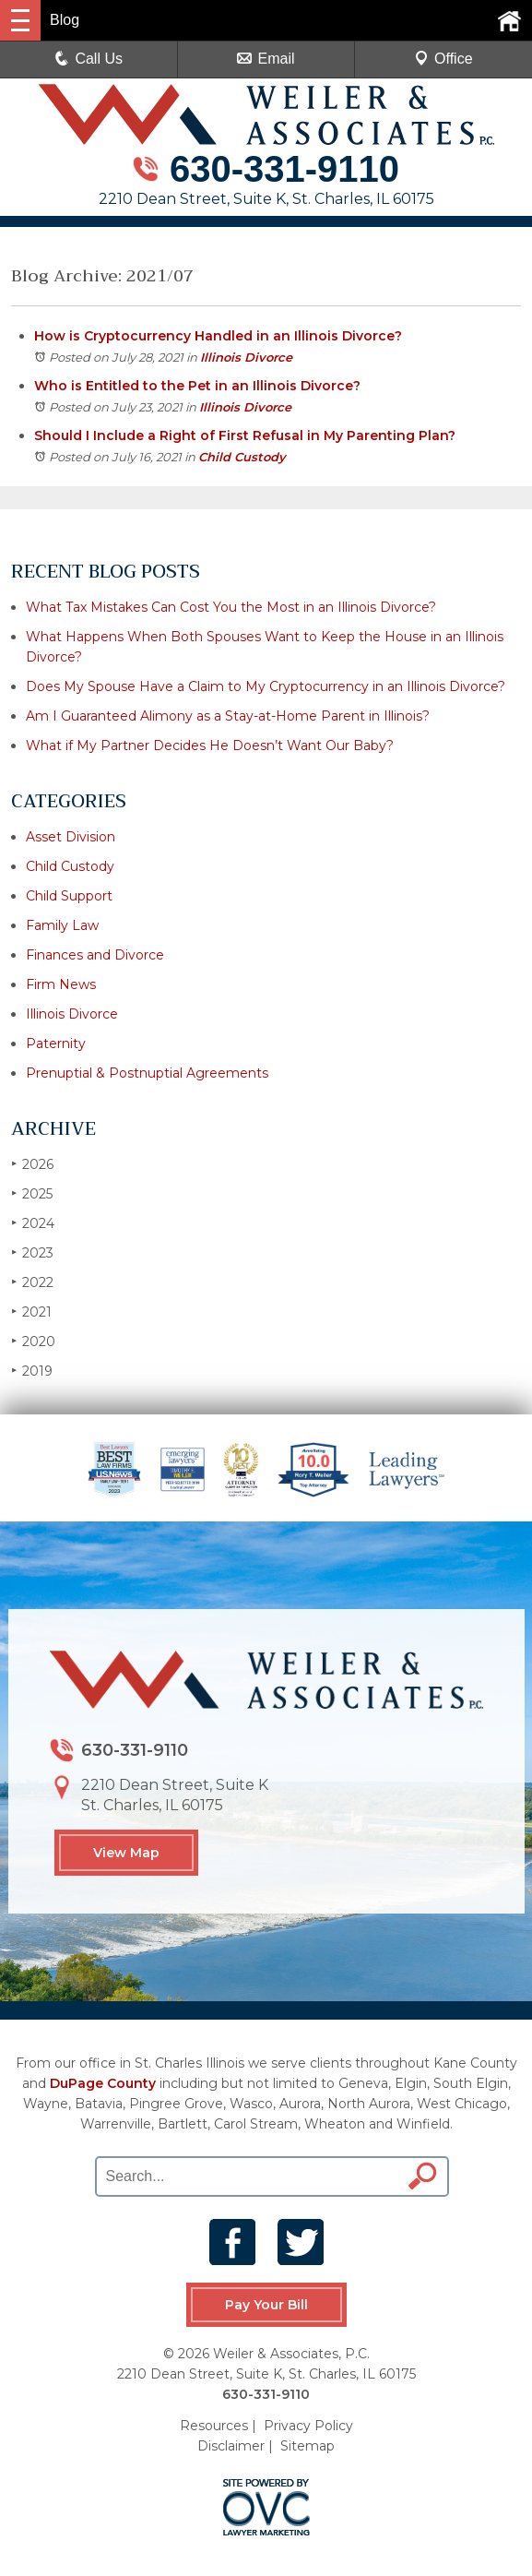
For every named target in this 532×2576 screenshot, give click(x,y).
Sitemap (307, 2445)
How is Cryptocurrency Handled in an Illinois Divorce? (218, 336)
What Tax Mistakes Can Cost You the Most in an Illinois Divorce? (231, 607)
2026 (32, 1164)
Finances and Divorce (95, 955)
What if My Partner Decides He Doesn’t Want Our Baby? (210, 745)
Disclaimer (231, 2445)
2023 (32, 1252)
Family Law (62, 925)
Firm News (61, 984)
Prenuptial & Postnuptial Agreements (147, 1073)
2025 (32, 1193)
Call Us (88, 58)
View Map (126, 1852)
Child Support (69, 896)
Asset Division (70, 837)
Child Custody (242, 456)
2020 (33, 1341)
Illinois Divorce (246, 357)
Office (443, 58)
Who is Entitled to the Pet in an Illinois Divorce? (197, 385)
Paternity (56, 1043)
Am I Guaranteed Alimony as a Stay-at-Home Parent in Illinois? (228, 716)
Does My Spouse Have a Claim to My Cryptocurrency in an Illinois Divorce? (265, 686)
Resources (214, 2424)
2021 (31, 1311)
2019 (32, 1370)
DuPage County (103, 2083)
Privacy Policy (308, 2424)
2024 (32, 1223)
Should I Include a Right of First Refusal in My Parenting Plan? (244, 435)
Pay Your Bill (266, 2304)
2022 (32, 1282)
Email (265, 58)
